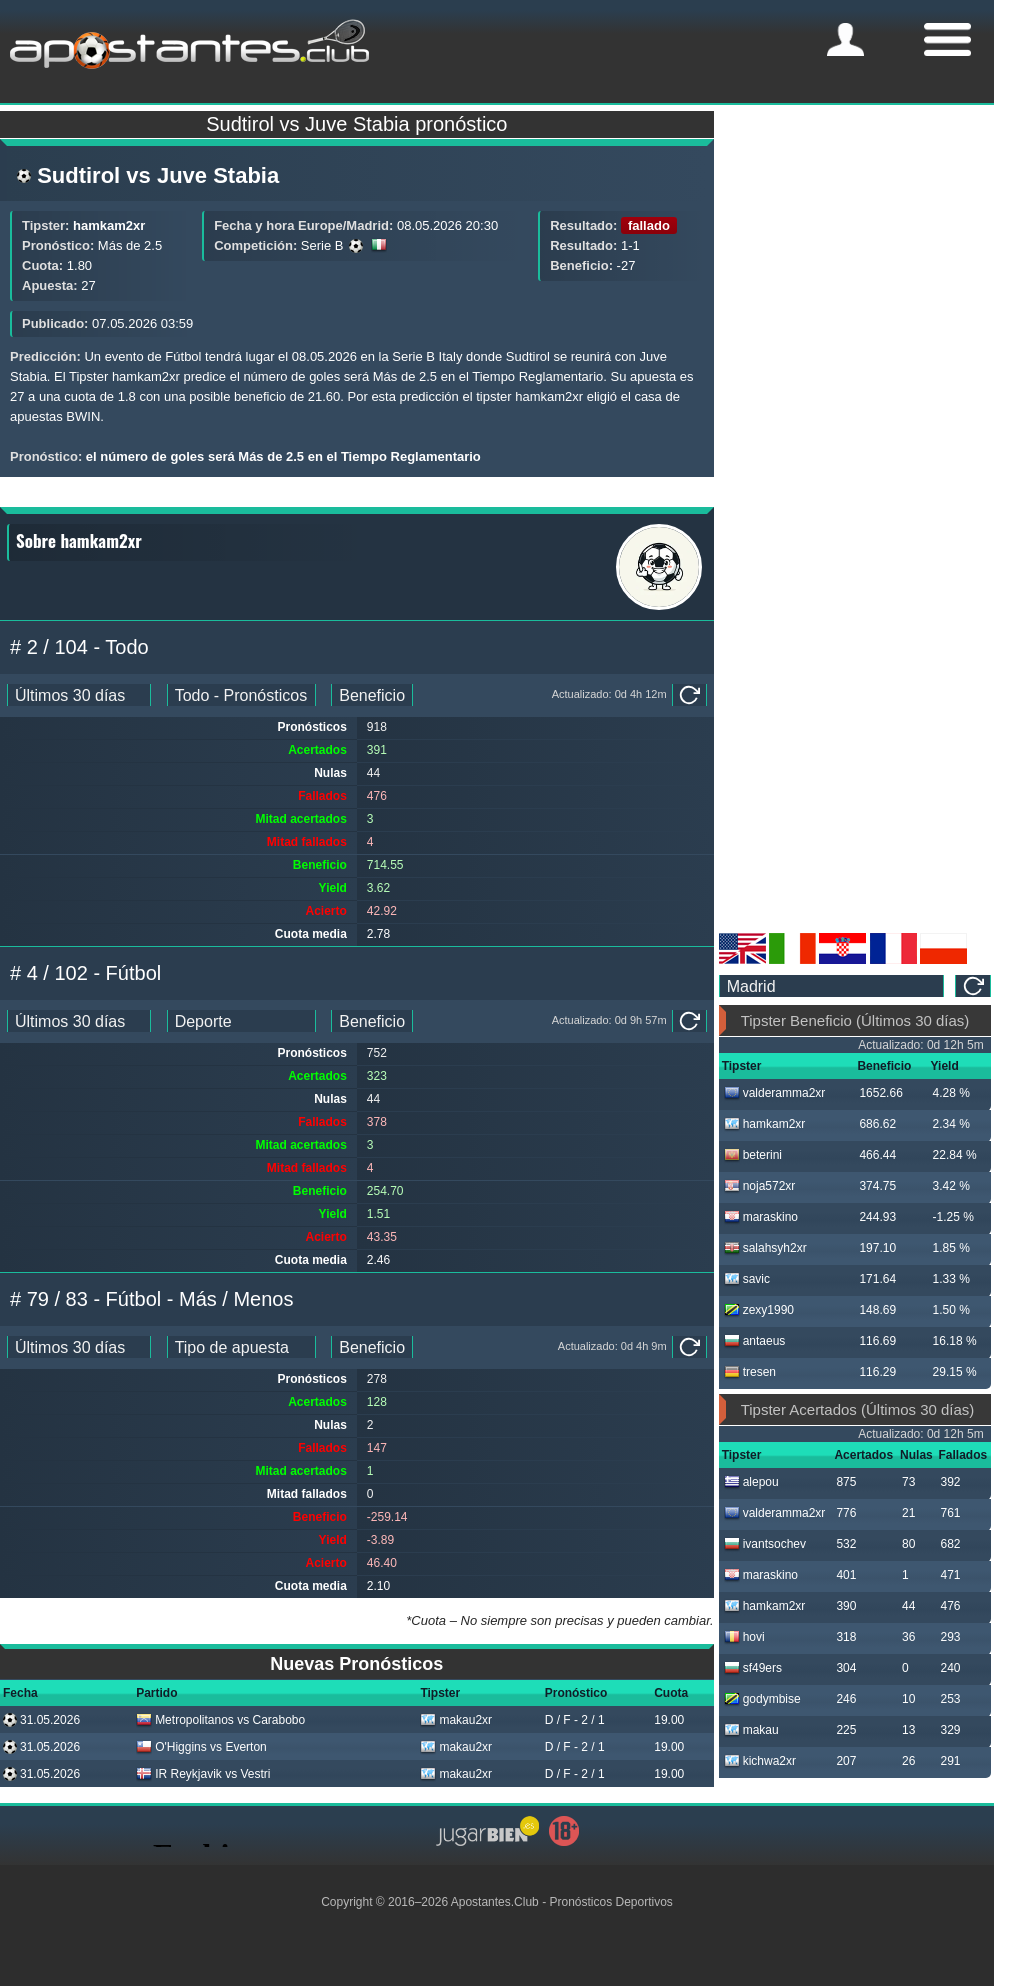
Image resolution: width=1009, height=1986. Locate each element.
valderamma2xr (775, 1093)
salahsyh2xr (765, 1248)
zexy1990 (759, 1310)
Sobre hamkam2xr (79, 540)
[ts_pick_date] (79, 695)
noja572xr (760, 1186)
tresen (750, 1372)
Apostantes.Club (495, 1902)
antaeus (755, 1341)
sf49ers (753, 1668)
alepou (751, 1482)
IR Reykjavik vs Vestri (203, 1774)
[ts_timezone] (832, 986)
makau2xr (456, 1720)
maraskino (761, 1217)
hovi (744, 1637)
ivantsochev (765, 1544)
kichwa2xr (760, 1761)
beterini (753, 1155)
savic (747, 1279)
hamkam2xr (109, 225)
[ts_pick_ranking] (372, 695)
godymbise (762, 1699)
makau (751, 1730)
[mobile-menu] (845, 39)
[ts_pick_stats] (241, 695)
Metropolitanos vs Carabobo (220, 1720)
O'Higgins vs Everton (201, 1747)
